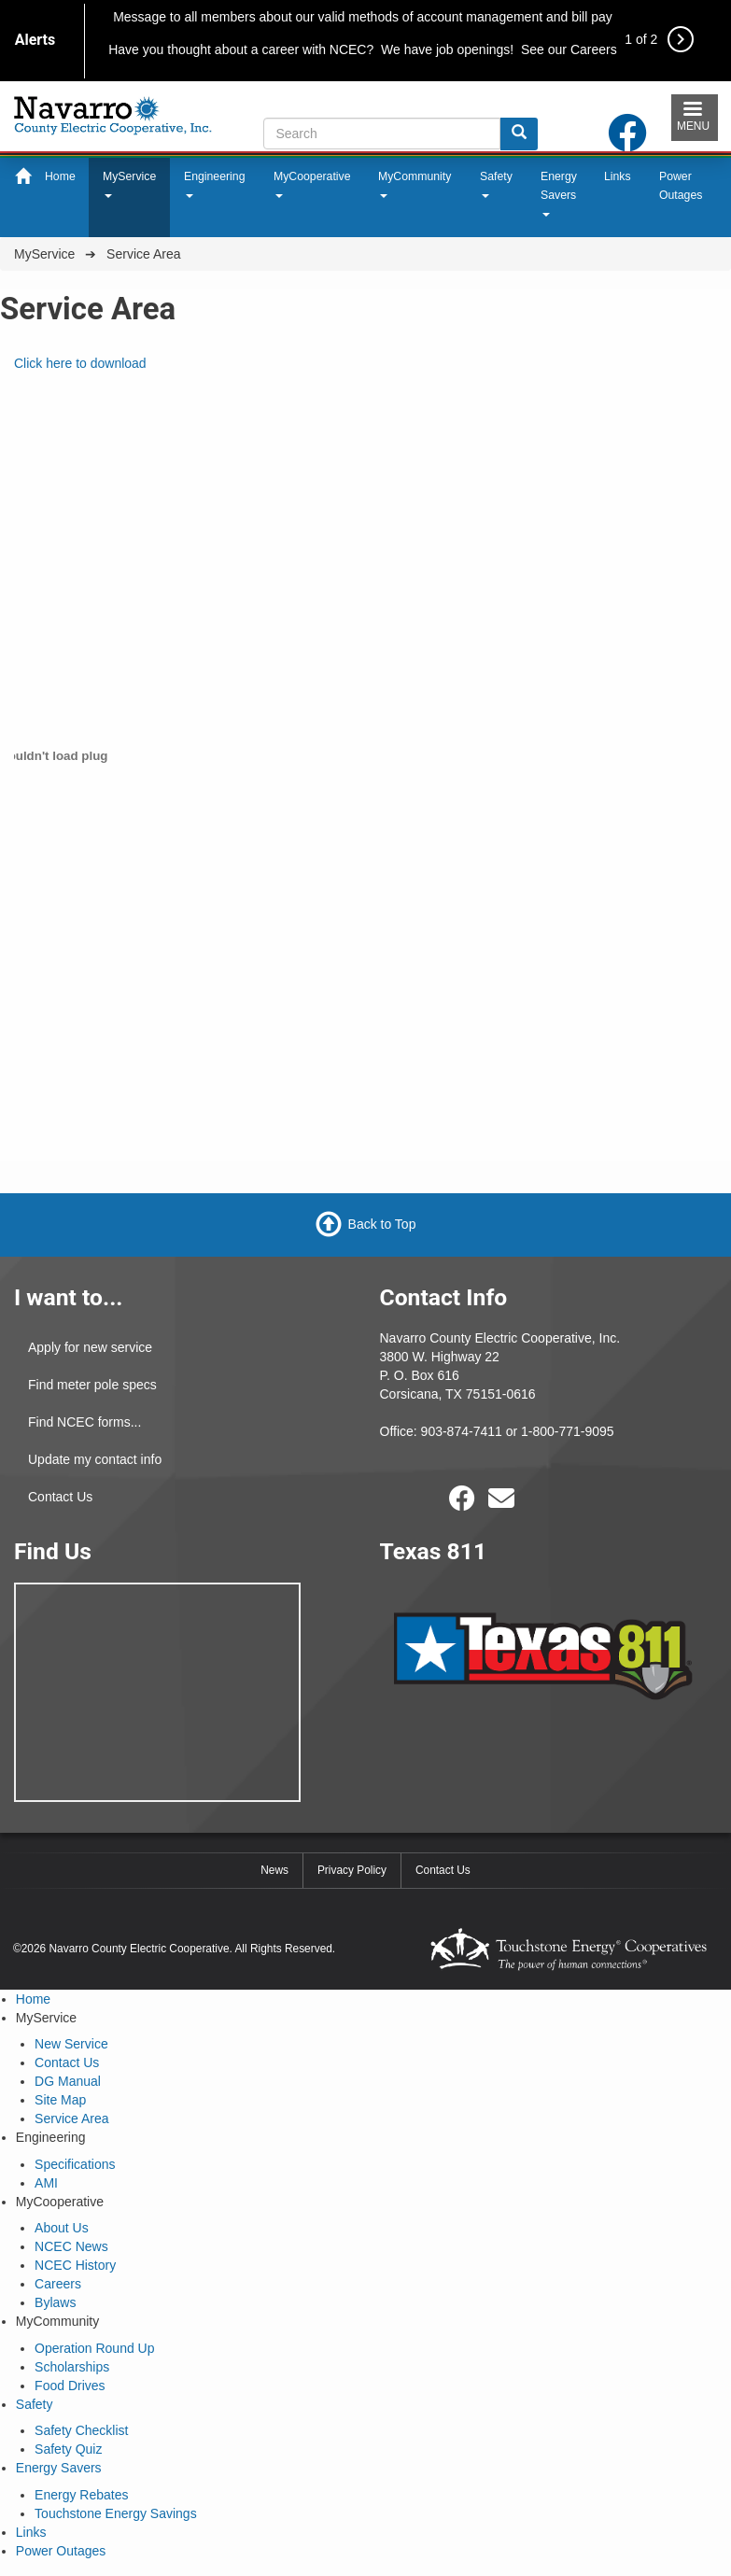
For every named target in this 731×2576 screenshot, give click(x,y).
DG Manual (68, 2081)
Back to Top (382, 1224)
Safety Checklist (81, 2430)
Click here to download (80, 363)
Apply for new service (90, 1347)
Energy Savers (559, 193)
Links (617, 176)
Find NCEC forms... (84, 1422)
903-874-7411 (461, 1431)
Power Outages (680, 186)
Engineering (214, 184)
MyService (129, 184)
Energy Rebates (81, 2494)
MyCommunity (414, 184)
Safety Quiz (68, 2449)
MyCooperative (312, 184)
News (274, 1870)
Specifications (75, 2164)
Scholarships (72, 2366)
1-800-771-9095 (567, 1431)
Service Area (71, 2118)
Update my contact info (95, 1459)
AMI (46, 2182)
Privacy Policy (352, 1870)
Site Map (60, 2099)
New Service (71, 2043)
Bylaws (55, 2302)
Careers (58, 2283)
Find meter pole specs (92, 1384)
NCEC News (71, 2246)
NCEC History (75, 2265)
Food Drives (70, 2385)
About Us (62, 2227)
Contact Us (60, 1496)
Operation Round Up (94, 2348)
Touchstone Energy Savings (116, 2513)
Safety (496, 184)
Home (60, 176)
